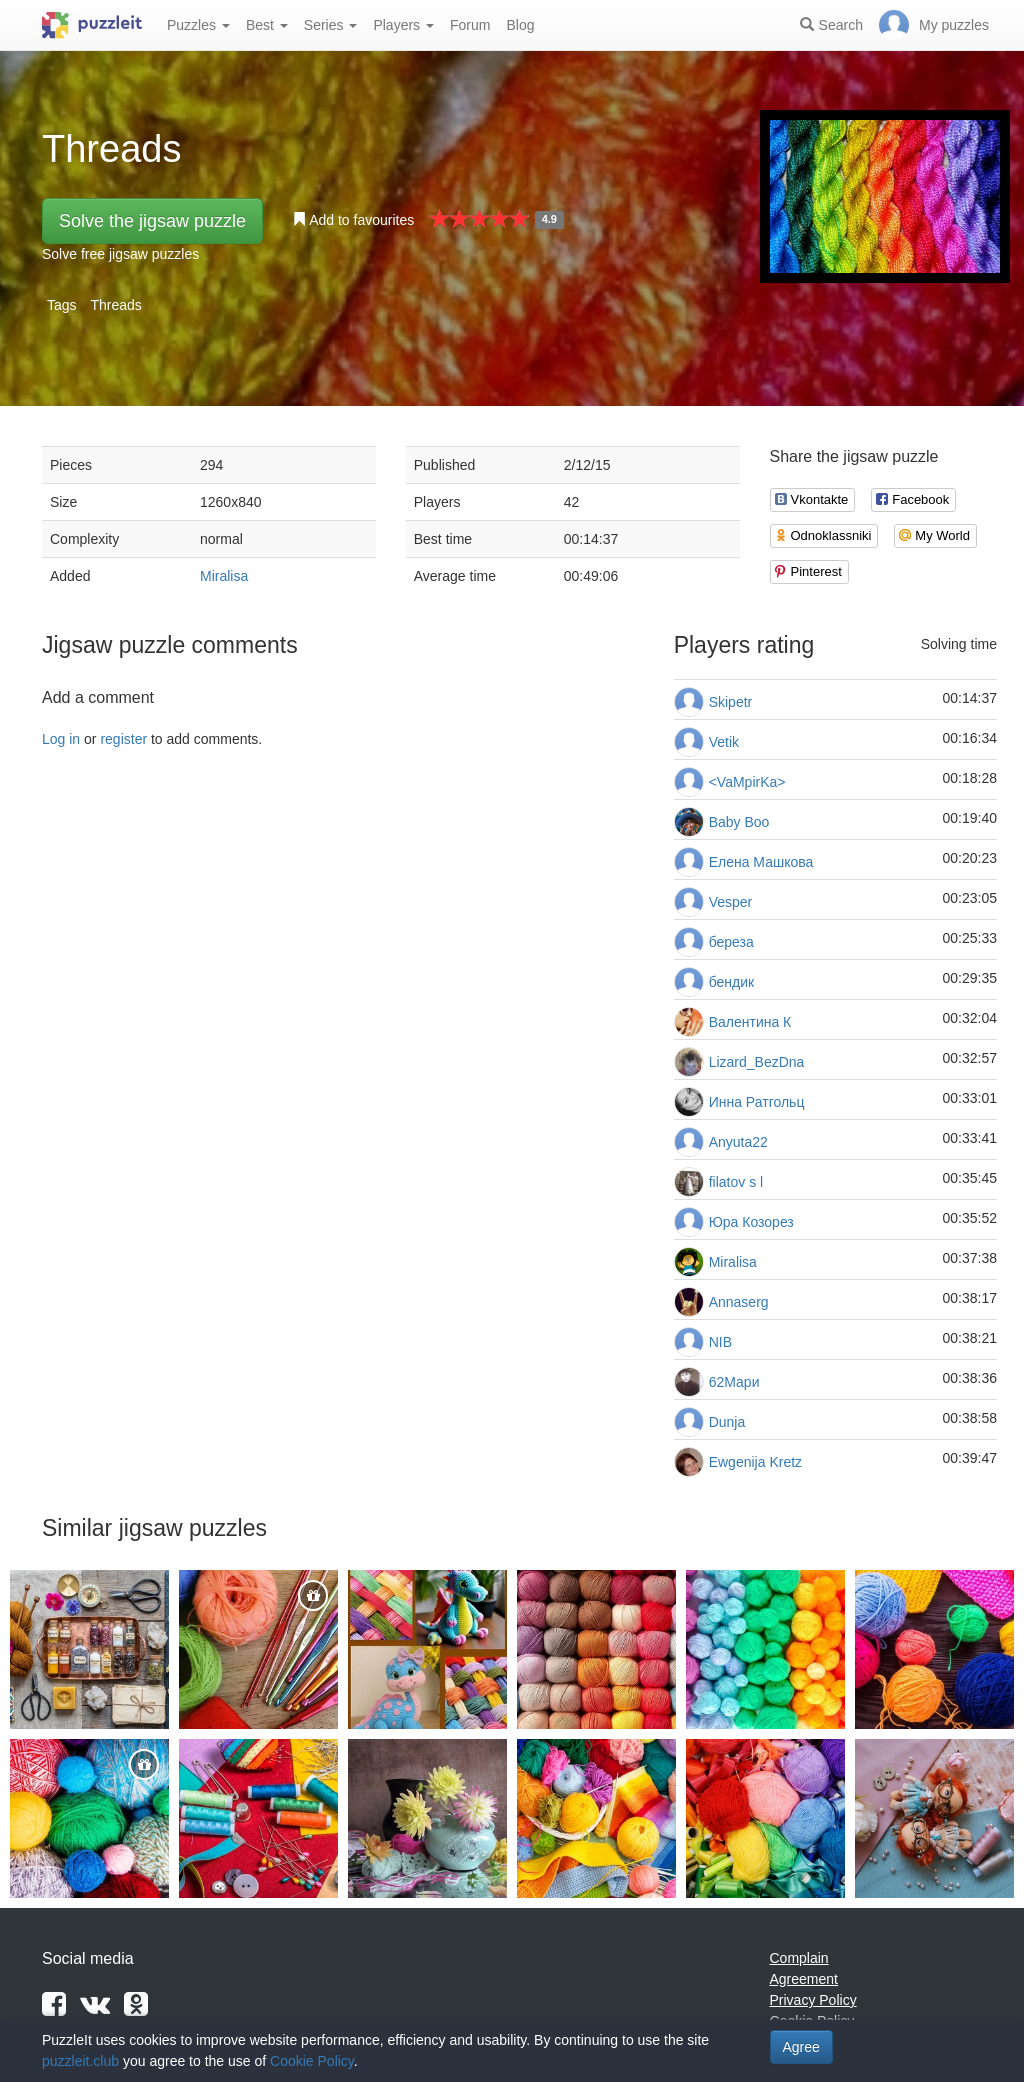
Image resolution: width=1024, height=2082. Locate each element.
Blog (520, 25)
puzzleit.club (80, 2061)
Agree (801, 2047)
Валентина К (750, 1022)
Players (403, 25)
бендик (732, 982)
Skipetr (731, 702)
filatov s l (736, 1182)
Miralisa (224, 576)
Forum (470, 25)
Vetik (724, 742)
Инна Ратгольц (757, 1102)
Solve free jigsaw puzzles (120, 254)
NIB (720, 1342)
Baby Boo (739, 822)
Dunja (727, 1422)
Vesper (731, 902)
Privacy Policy (813, 2000)
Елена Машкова (761, 862)
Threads (115, 305)
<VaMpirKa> (747, 782)
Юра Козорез (751, 1222)
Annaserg (739, 1302)
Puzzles (198, 25)
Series (331, 25)
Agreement (804, 1979)
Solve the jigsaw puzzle (152, 221)
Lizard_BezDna (757, 1062)
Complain (799, 1958)
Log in (61, 739)
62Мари (734, 1382)
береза (731, 942)
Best (267, 25)
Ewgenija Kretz (755, 1462)
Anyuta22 (738, 1142)
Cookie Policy (312, 2061)
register (123, 739)
